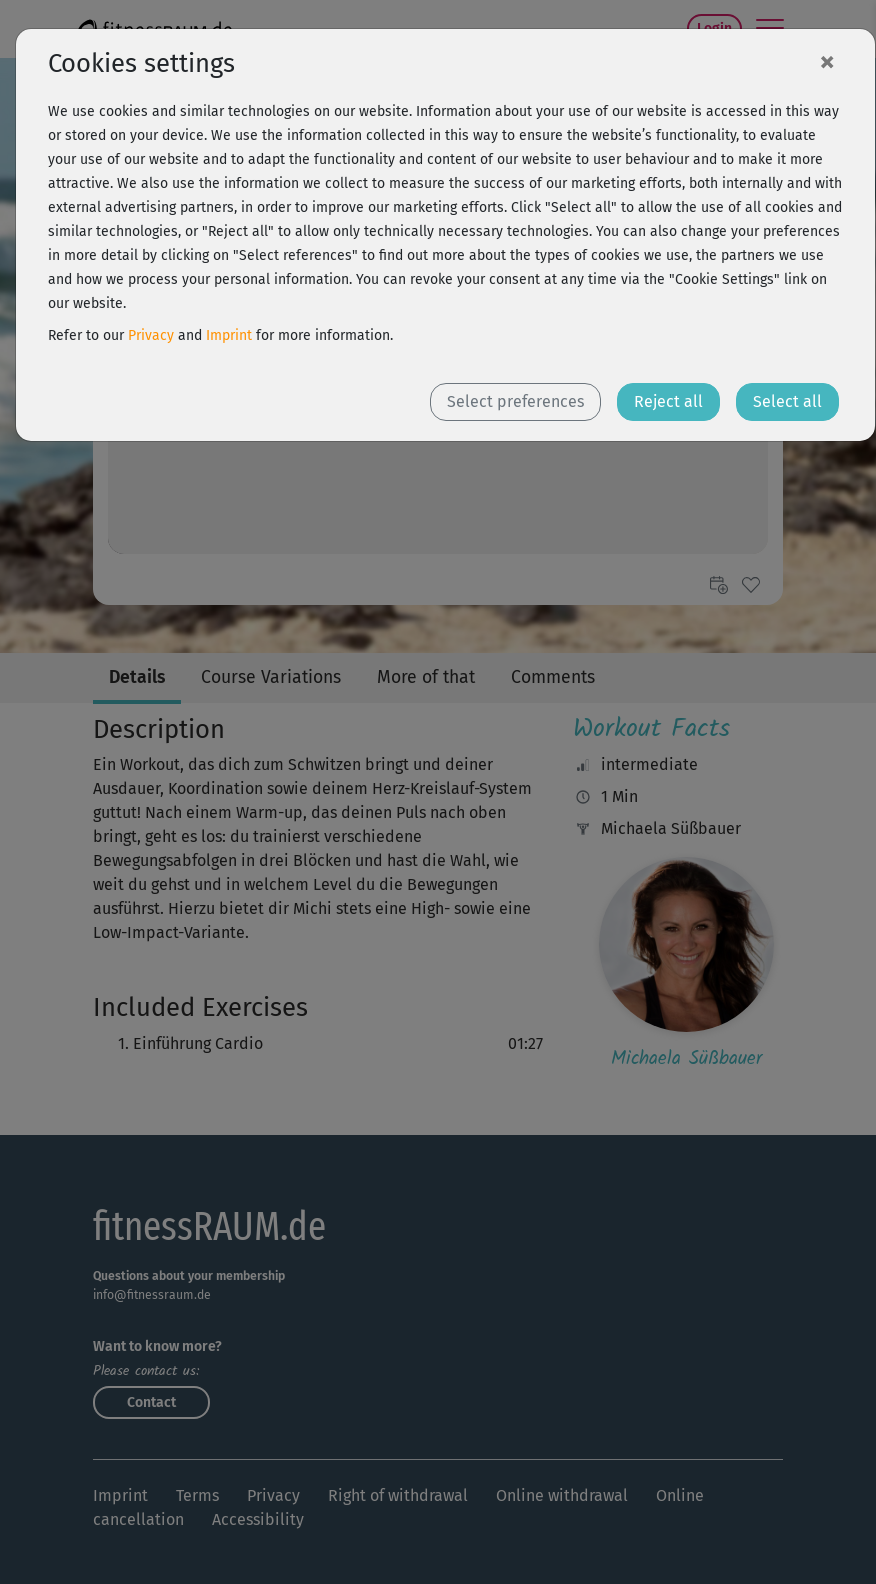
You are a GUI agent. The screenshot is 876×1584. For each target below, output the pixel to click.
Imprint (229, 335)
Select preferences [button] (515, 401)
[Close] (827, 61)
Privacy (151, 335)
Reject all (668, 401)
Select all (787, 401)
